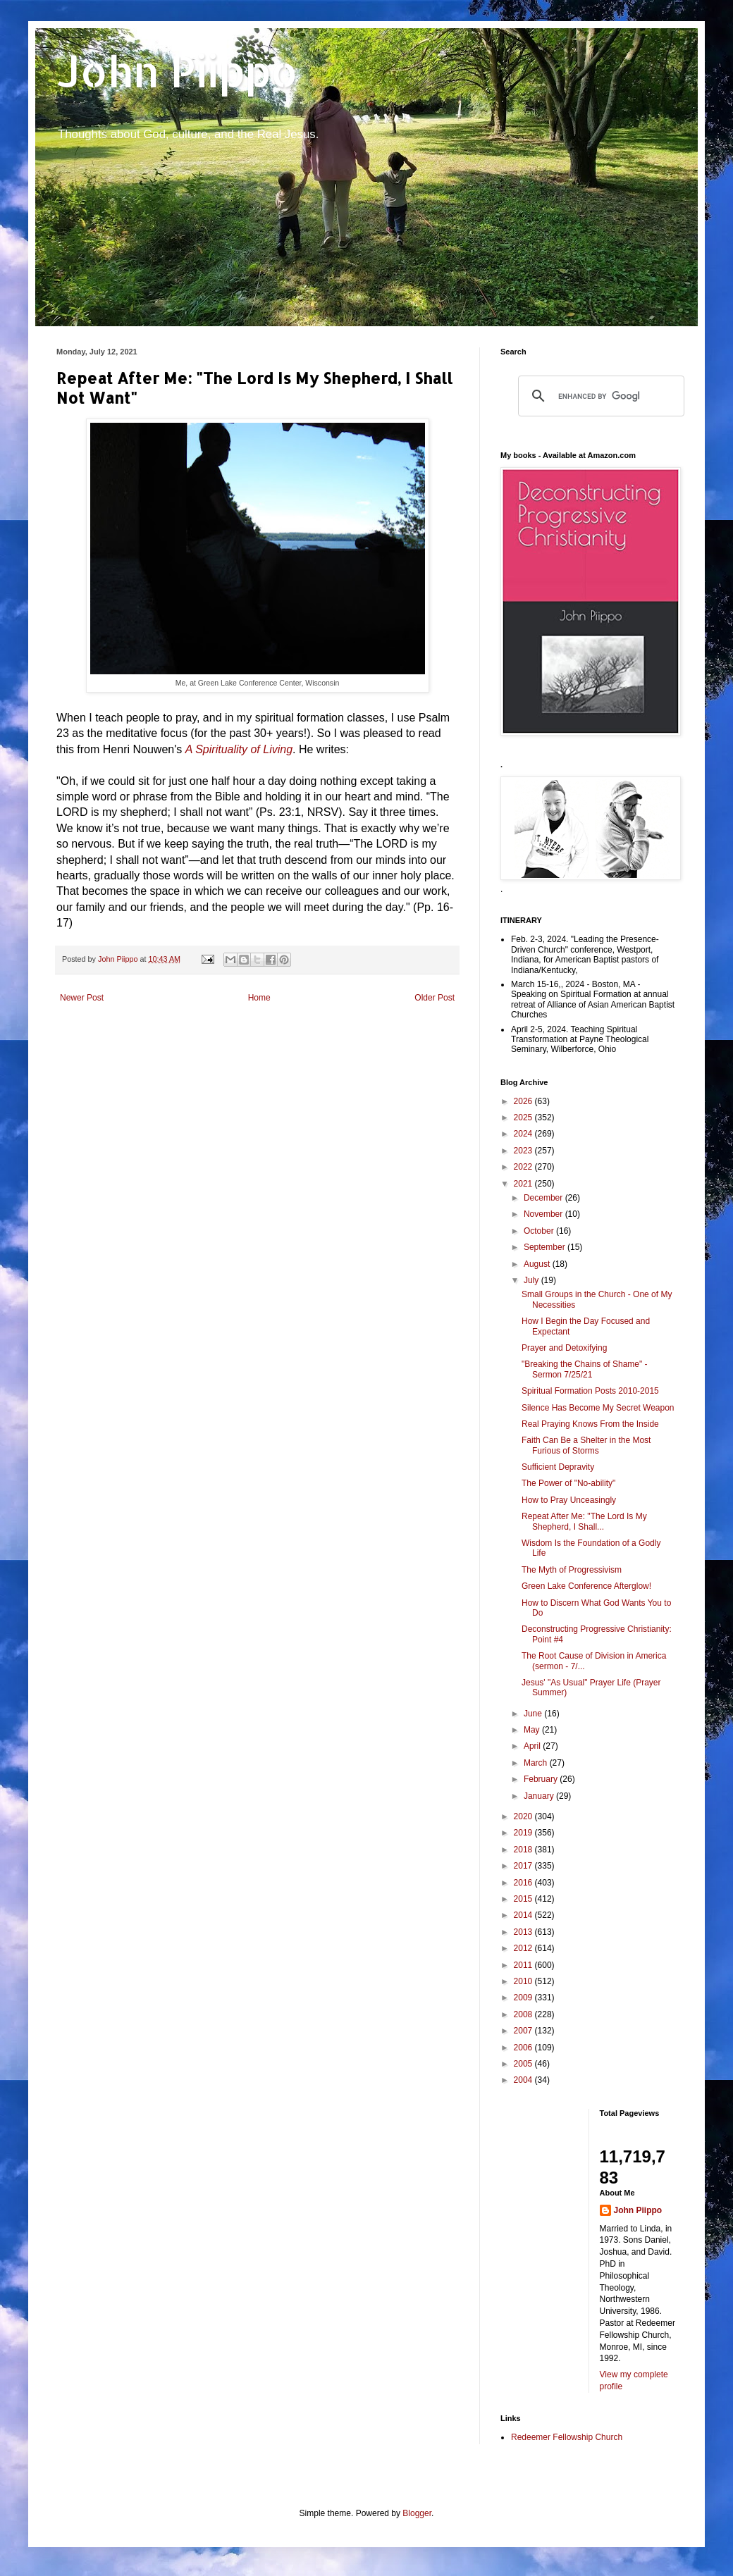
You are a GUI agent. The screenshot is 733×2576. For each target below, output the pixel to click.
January (540, 1796)
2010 (524, 1981)
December (544, 1198)
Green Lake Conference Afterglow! (586, 1586)
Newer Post (82, 998)
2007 (524, 2031)
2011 (524, 1965)
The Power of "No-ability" (568, 1483)
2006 (524, 2047)
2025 (524, 1117)
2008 (524, 2014)
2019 (524, 1833)
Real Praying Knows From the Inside (590, 1424)
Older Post (434, 998)
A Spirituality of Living (238, 749)
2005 (524, 2064)
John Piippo (177, 71)
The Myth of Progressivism (572, 1570)
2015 (524, 1899)
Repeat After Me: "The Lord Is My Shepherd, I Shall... (584, 1521)
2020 (524, 1816)
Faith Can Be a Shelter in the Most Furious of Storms (586, 1445)
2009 (524, 1997)
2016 (524, 1883)
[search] (599, 396)
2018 (524, 1849)
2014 (524, 1915)
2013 (524, 1932)
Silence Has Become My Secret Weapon (598, 1408)
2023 (524, 1151)
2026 (524, 1101)
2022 (524, 1167)
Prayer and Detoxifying (564, 1348)
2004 (524, 2080)
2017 (524, 1866)
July (532, 1280)
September (545, 1247)
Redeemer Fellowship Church (566, 2437)
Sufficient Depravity (558, 1467)
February (542, 1779)
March (537, 1763)
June (534, 1714)
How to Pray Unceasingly (569, 1500)
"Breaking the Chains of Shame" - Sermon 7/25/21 (585, 1369)
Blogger (416, 2513)
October (540, 1231)
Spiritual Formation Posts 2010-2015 (590, 1391)
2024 (524, 1134)
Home (259, 998)
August (538, 1264)
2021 (524, 1184)
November (544, 1214)
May (533, 1730)
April (533, 1746)
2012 (524, 1948)
